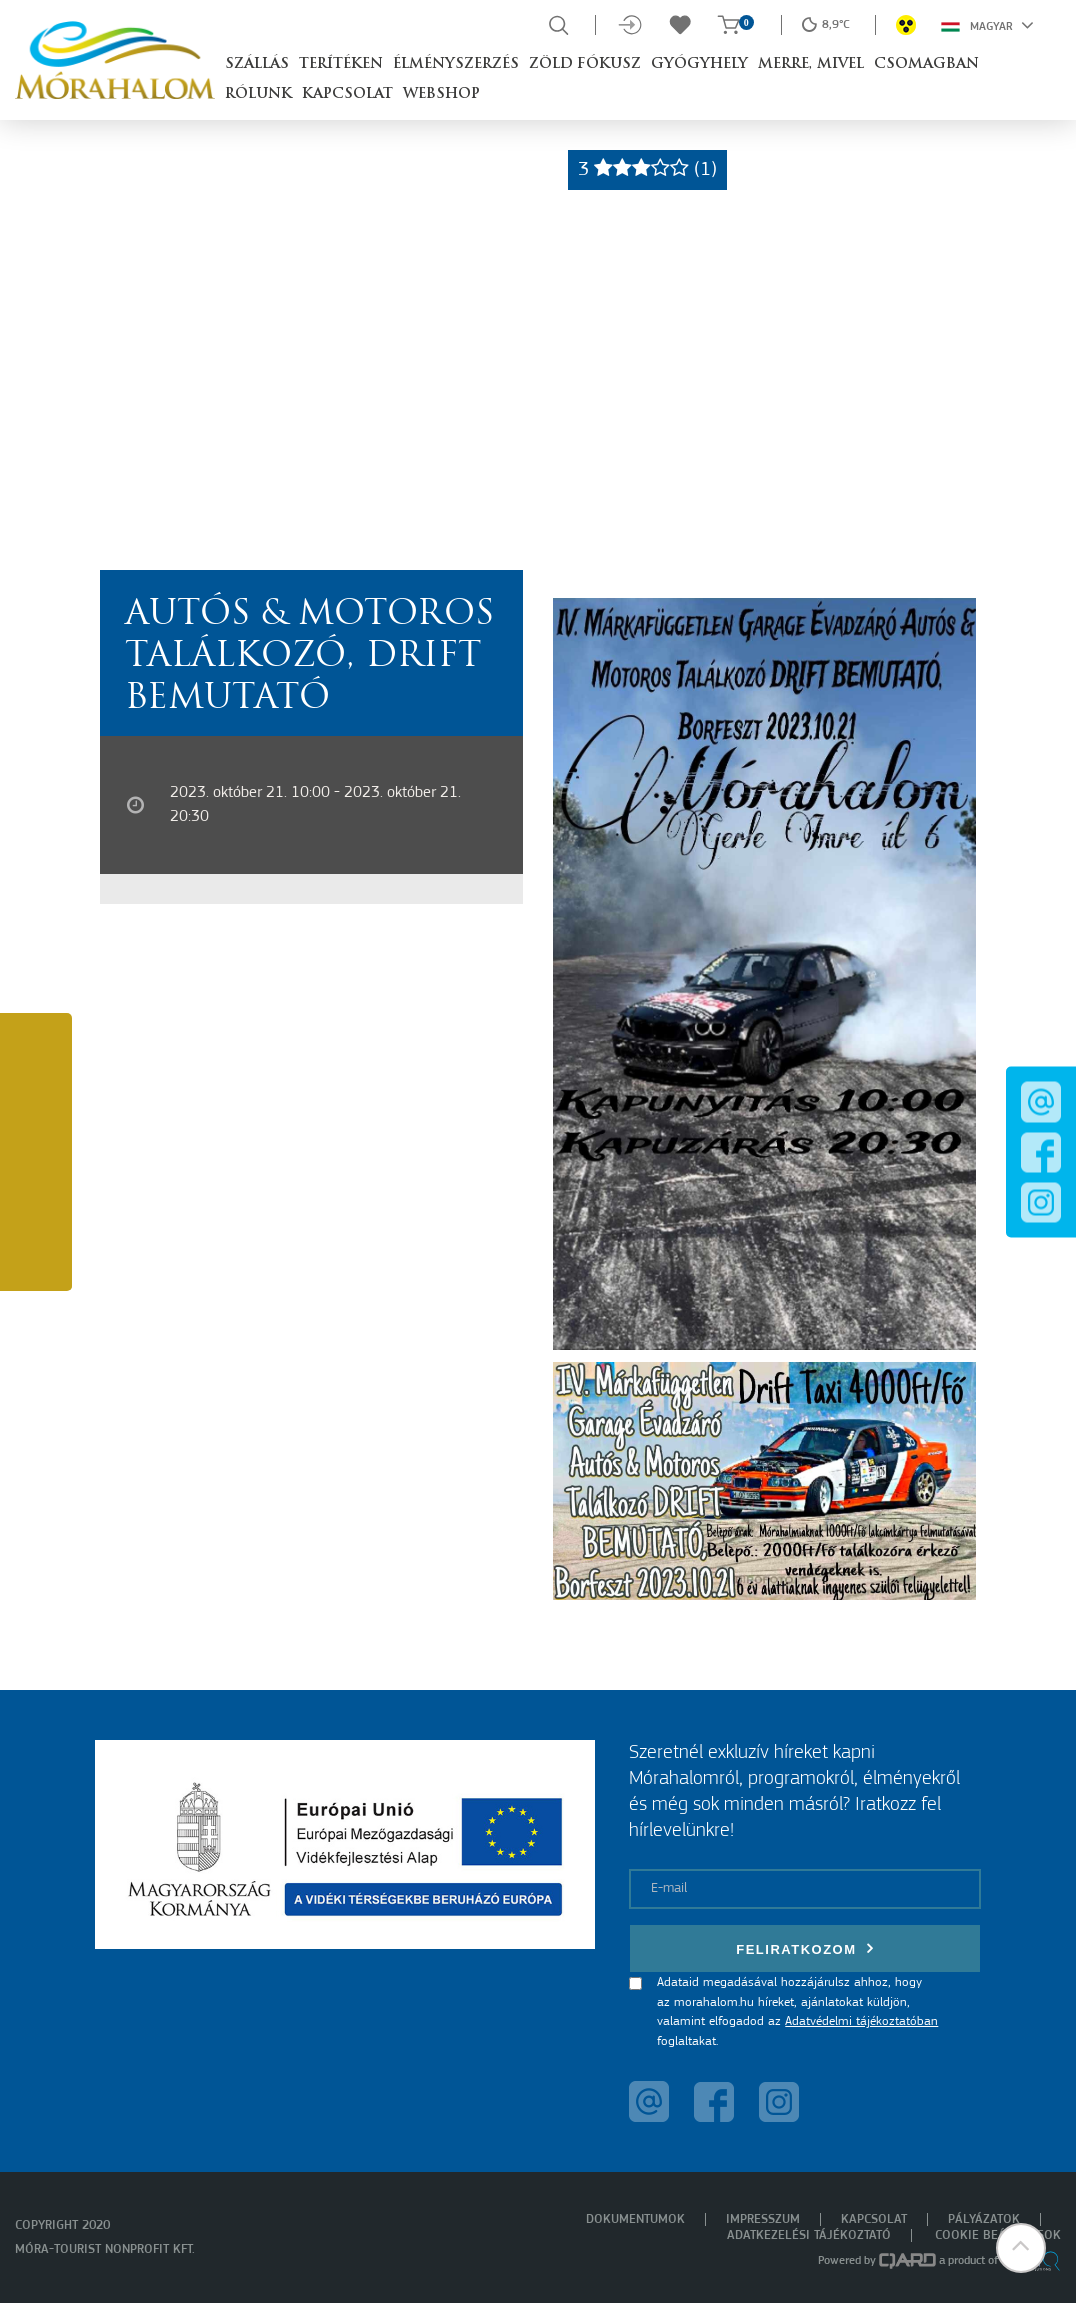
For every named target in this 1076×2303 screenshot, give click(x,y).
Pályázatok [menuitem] (984, 2219)
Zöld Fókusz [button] (585, 64)
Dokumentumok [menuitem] (635, 2219)
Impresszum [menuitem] (763, 2219)
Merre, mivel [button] (811, 64)
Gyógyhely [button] (699, 64)
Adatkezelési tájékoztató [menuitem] (809, 2235)
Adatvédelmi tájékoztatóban (861, 2021)
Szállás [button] (257, 64)
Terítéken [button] (341, 64)
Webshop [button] (441, 94)
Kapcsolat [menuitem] (874, 2219)
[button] (1021, 2248)
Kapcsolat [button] (347, 94)
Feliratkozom (805, 1948)
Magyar (987, 25)
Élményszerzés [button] (456, 64)
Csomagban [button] (926, 64)
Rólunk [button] (258, 94)
